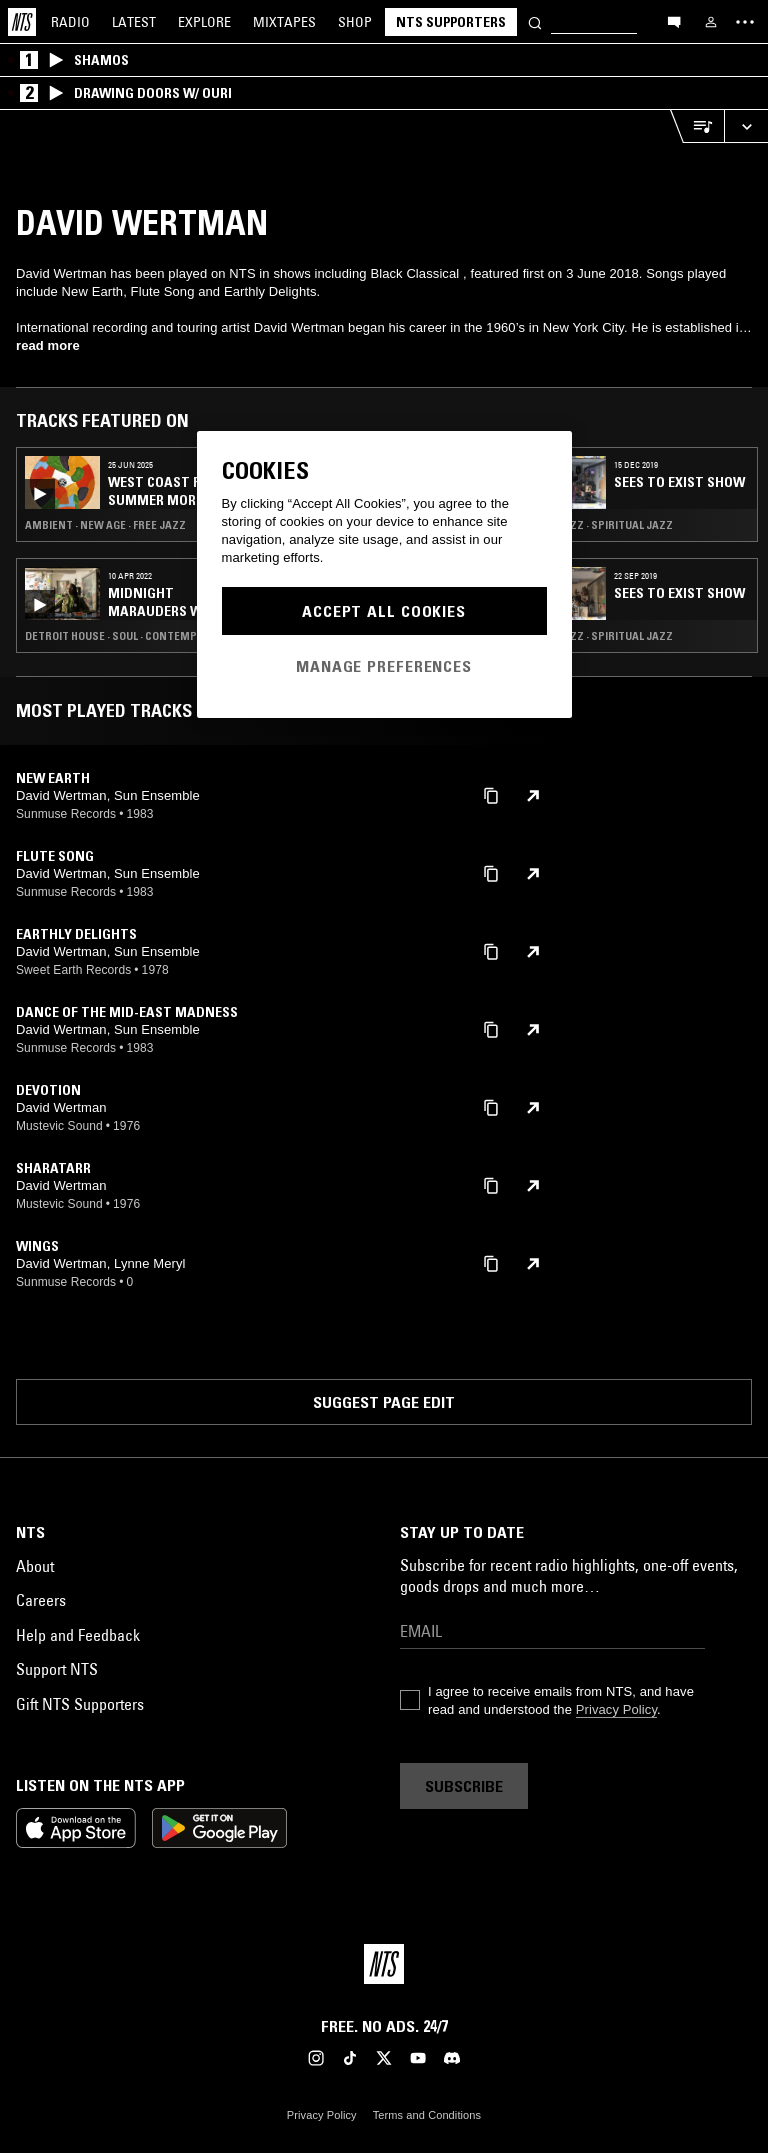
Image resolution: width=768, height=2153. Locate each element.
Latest (134, 22)
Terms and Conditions (427, 2115)
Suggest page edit (384, 1402)
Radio (70, 22)
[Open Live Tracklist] (697, 126)
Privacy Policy (616, 1709)
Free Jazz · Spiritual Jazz (602, 525)
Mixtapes (284, 22)
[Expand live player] (746, 126)
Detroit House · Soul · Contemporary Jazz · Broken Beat (134, 636)
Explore (204, 22)
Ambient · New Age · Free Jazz (105, 525)
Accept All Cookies (384, 611)
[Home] (22, 22)
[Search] (535, 21)
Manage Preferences (384, 666)
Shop (355, 22)
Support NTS (57, 1669)
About (35, 1566)
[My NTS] (711, 22)
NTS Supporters (451, 22)
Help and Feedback (78, 1635)
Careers (41, 1600)
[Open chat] (674, 21)
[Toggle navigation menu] (745, 22)
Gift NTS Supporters (80, 1704)
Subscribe (464, 1786)
